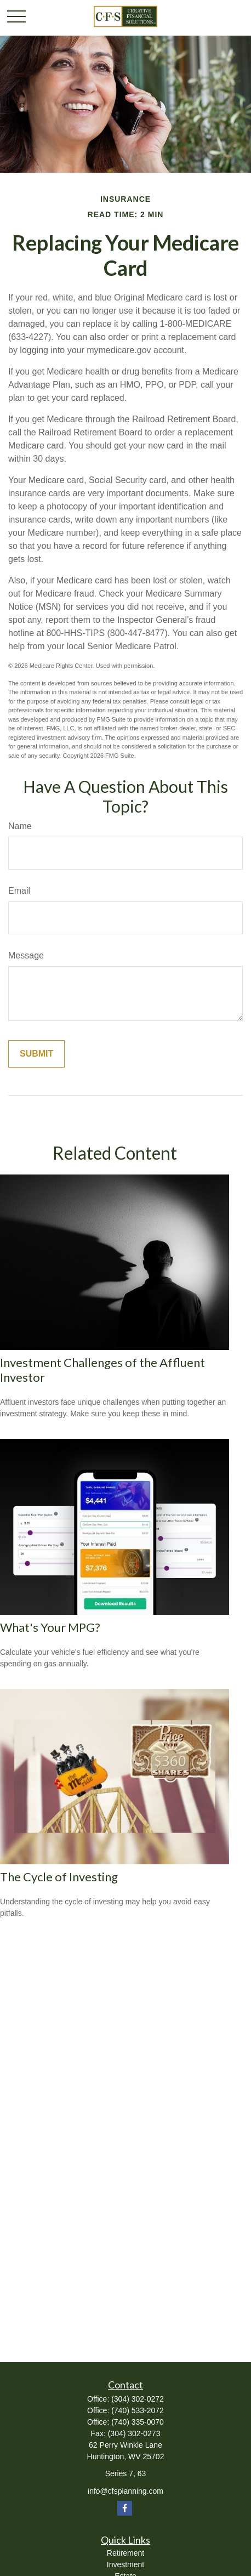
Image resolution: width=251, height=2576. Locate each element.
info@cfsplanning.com (125, 2491)
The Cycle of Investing (59, 1876)
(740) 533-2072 (137, 2410)
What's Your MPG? (50, 1627)
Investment (125, 2564)
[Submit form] (36, 1054)
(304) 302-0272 (137, 2399)
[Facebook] (124, 2508)
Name (20, 826)
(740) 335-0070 (137, 2422)
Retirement (125, 2553)
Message (26, 955)
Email (19, 890)
